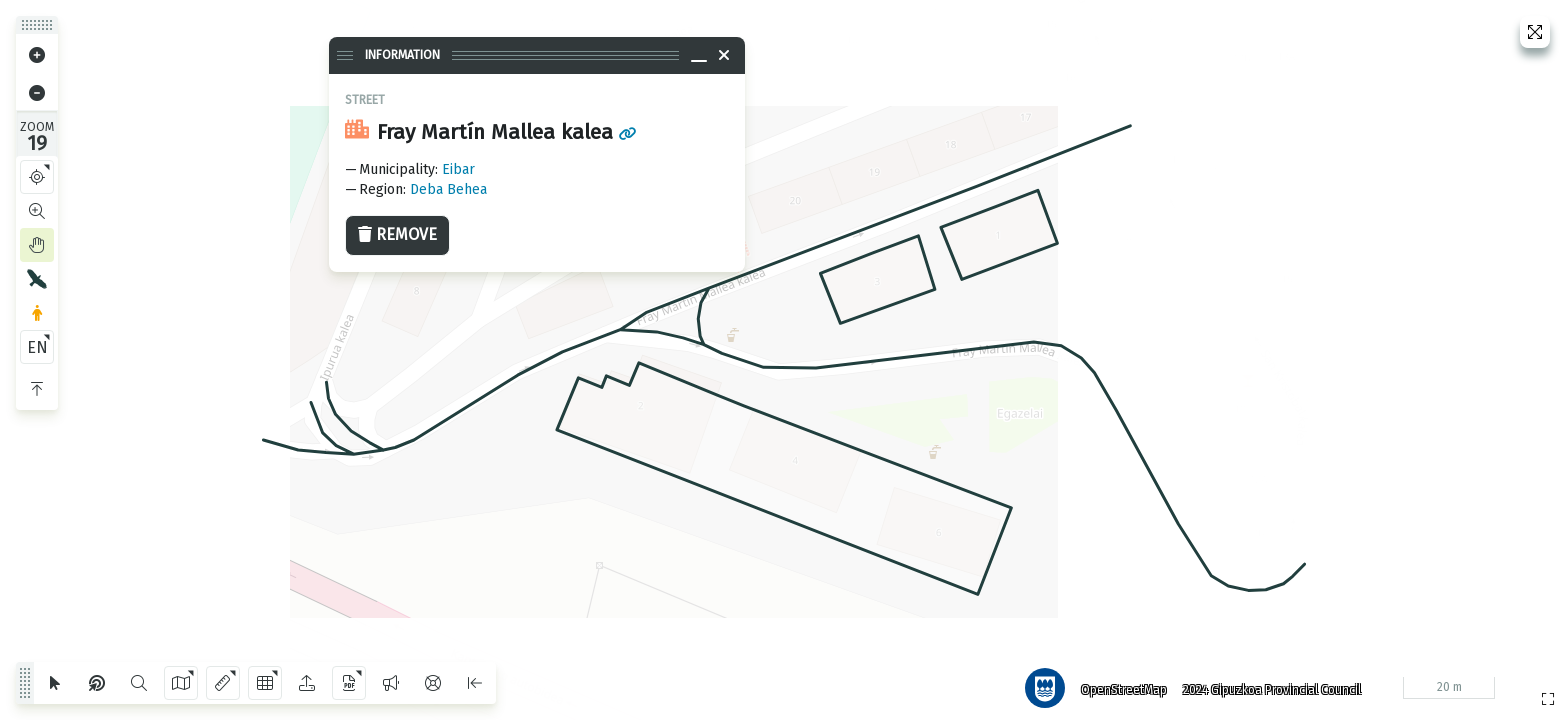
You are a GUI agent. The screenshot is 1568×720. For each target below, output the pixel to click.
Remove (397, 234)
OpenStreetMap (1119, 685)
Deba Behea (448, 189)
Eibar (458, 169)
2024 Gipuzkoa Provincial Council (1267, 685)
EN (37, 347)
